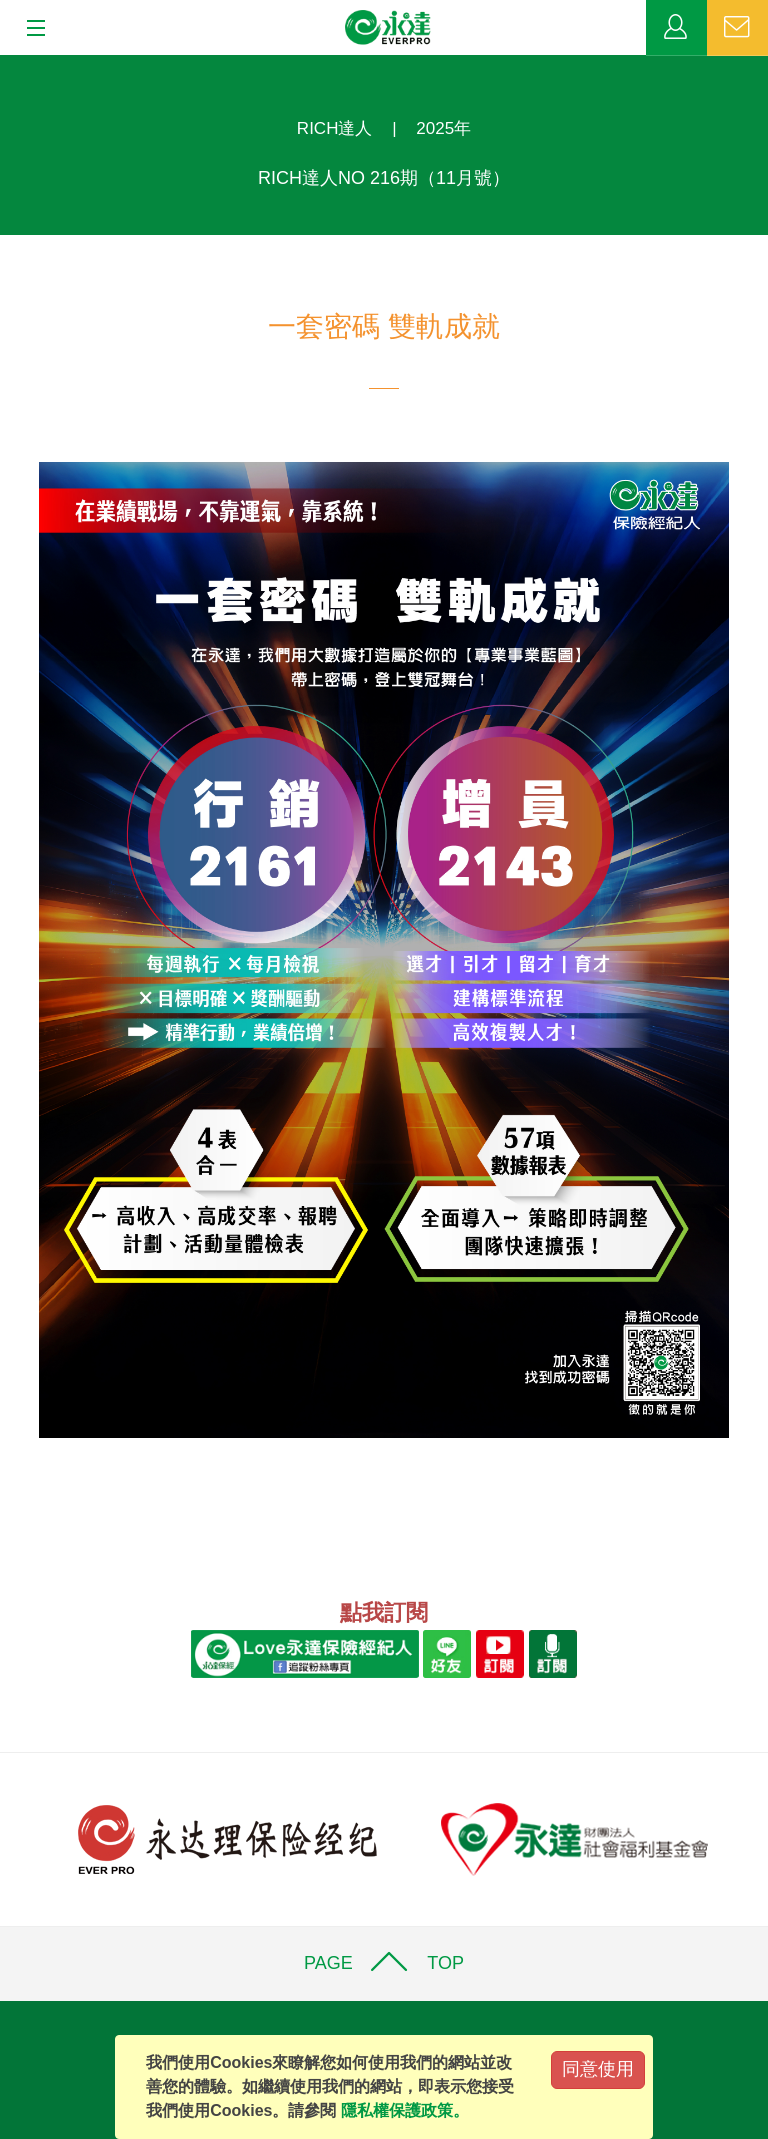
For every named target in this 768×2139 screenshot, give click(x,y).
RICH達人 (335, 128)
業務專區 (676, 28)
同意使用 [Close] (598, 2069)
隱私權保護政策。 (405, 2110)
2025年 (443, 128)
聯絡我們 (737, 28)
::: (6, 65)
